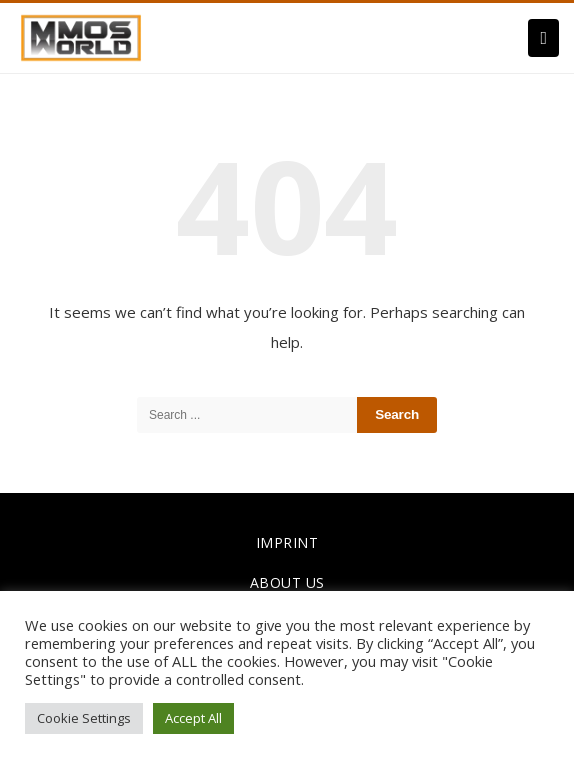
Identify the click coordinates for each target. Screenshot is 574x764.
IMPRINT (287, 542)
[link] (81, 36)
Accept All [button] (193, 718)
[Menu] (543, 38)
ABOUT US (287, 582)
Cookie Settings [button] (84, 718)
